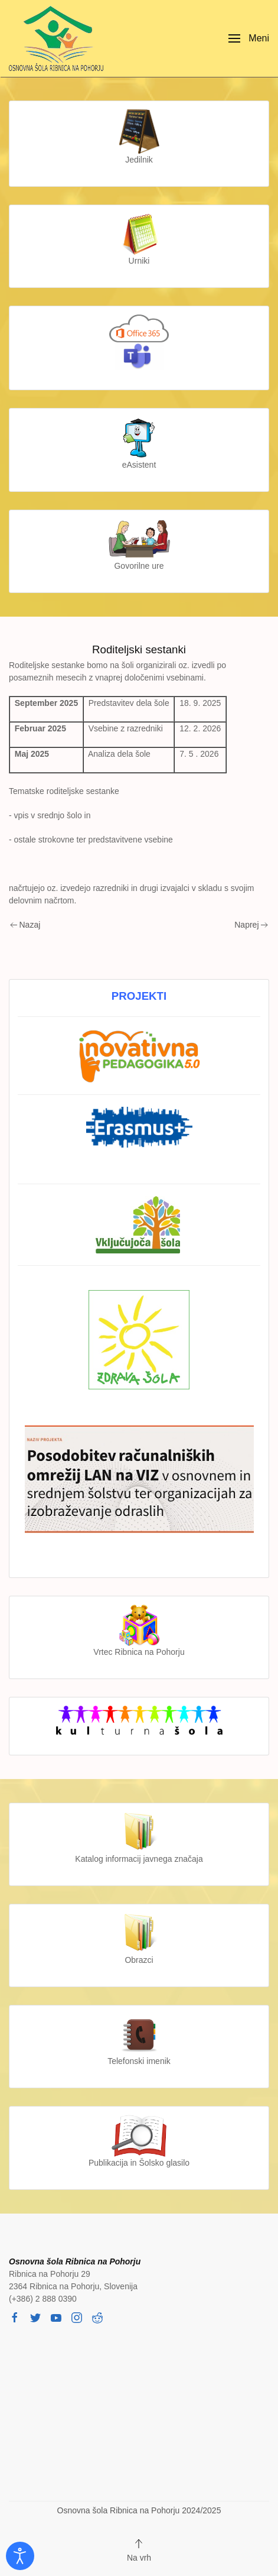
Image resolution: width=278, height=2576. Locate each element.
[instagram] (77, 2317)
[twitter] (35, 2317)
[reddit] (97, 2317)
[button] (248, 38)
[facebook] (15, 2317)
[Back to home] (59, 38)
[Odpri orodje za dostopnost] (20, 2556)
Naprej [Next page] (251, 924)
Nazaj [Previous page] (25, 924)
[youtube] (56, 2317)
